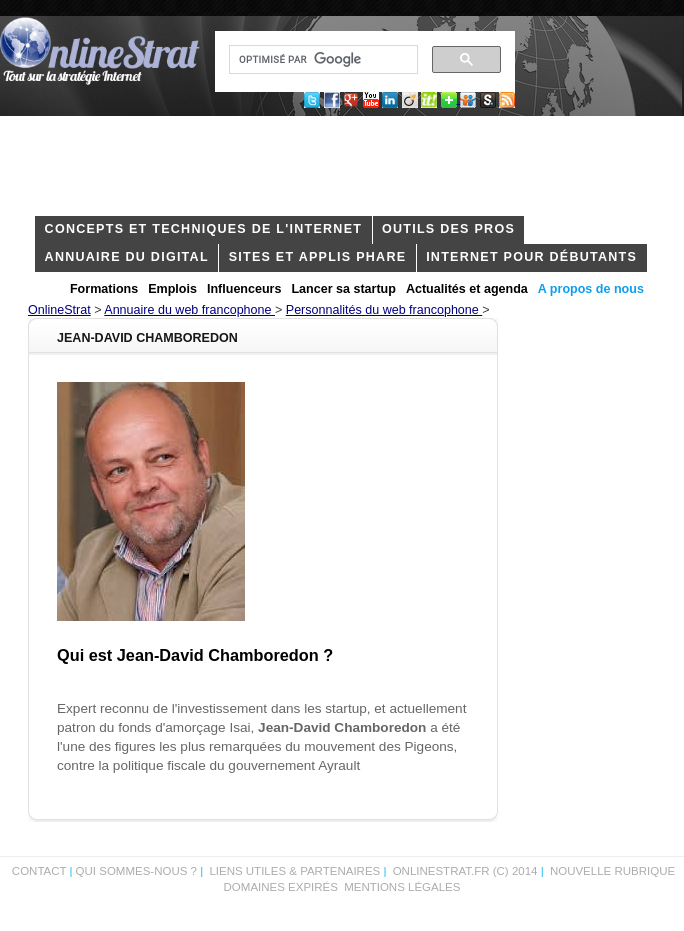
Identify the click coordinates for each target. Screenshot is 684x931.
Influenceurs (244, 289)
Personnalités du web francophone (384, 310)
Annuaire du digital (127, 257)
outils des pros (448, 229)
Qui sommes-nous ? (138, 871)
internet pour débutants (531, 257)
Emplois (172, 289)
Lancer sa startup (343, 289)
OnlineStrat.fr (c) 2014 (465, 871)
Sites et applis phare (318, 257)
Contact (39, 871)
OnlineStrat (59, 310)
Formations (104, 289)
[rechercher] (321, 60)
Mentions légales (402, 887)
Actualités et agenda (467, 289)
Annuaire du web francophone (189, 310)
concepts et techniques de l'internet (204, 229)
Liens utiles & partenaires (294, 871)
